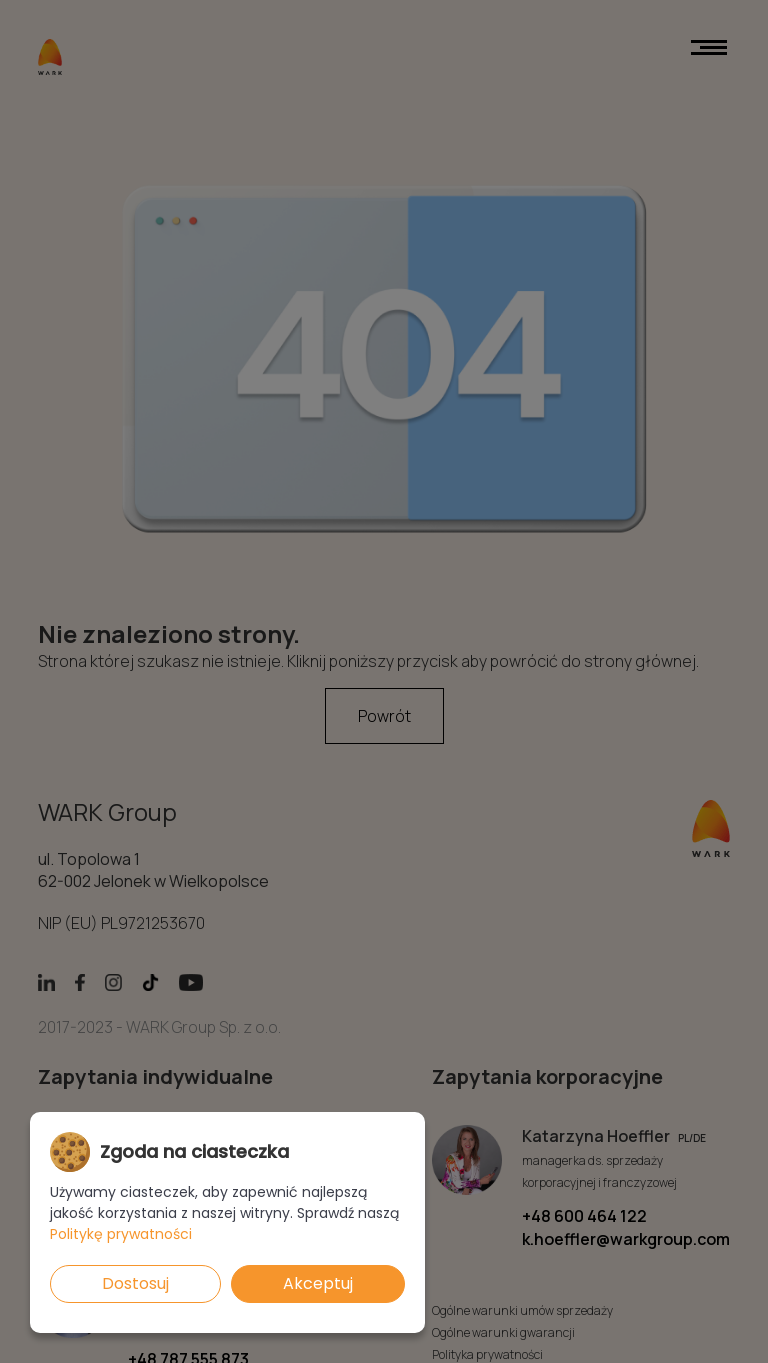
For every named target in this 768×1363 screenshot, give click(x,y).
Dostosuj (135, 1283)
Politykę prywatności (121, 1234)
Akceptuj (318, 1283)
